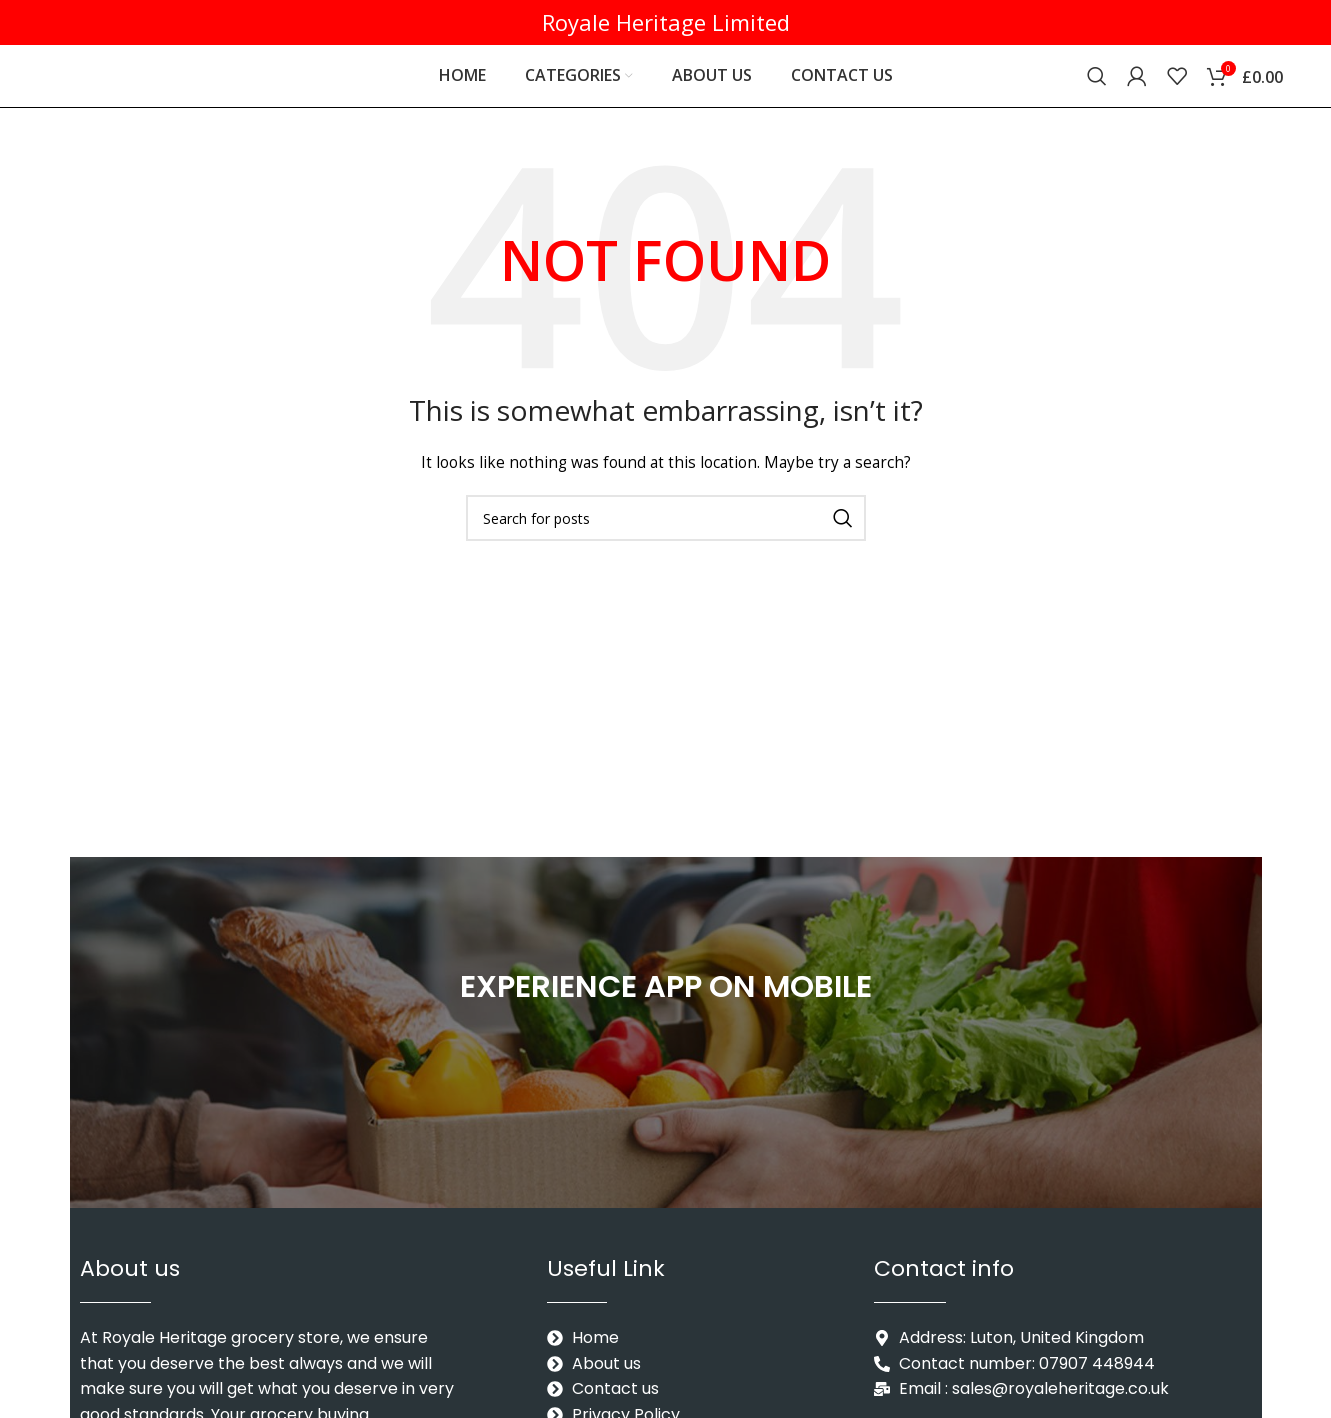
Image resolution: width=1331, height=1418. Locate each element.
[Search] (1097, 85)
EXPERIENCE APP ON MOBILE (665, 1002)
